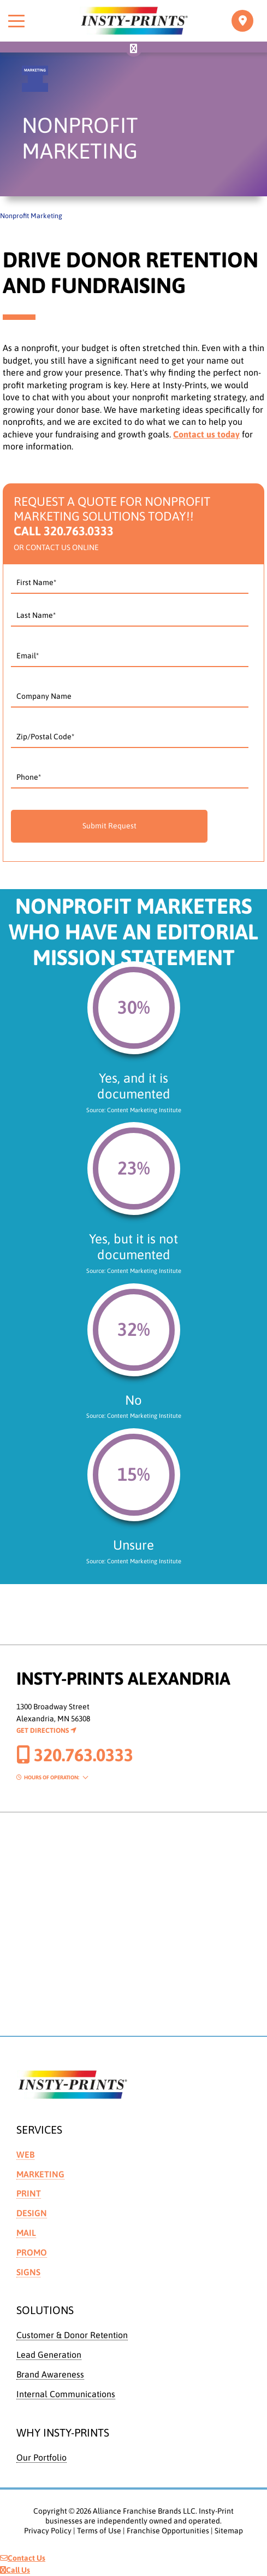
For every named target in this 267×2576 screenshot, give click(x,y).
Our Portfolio (41, 2457)
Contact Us (22, 2558)
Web (25, 2154)
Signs (28, 2272)
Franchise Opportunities (168, 2530)
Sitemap (229, 2530)
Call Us (15, 2570)
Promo (31, 2252)
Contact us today (206, 434)
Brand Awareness (50, 2374)
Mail (26, 2233)
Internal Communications (65, 2394)
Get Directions (46, 1730)
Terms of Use (99, 2530)
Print (28, 2193)
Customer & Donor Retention (72, 2335)
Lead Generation (48, 2354)
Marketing (40, 2174)
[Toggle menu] (16, 21)
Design (31, 2213)
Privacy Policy (48, 2530)
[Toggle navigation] (242, 21)
